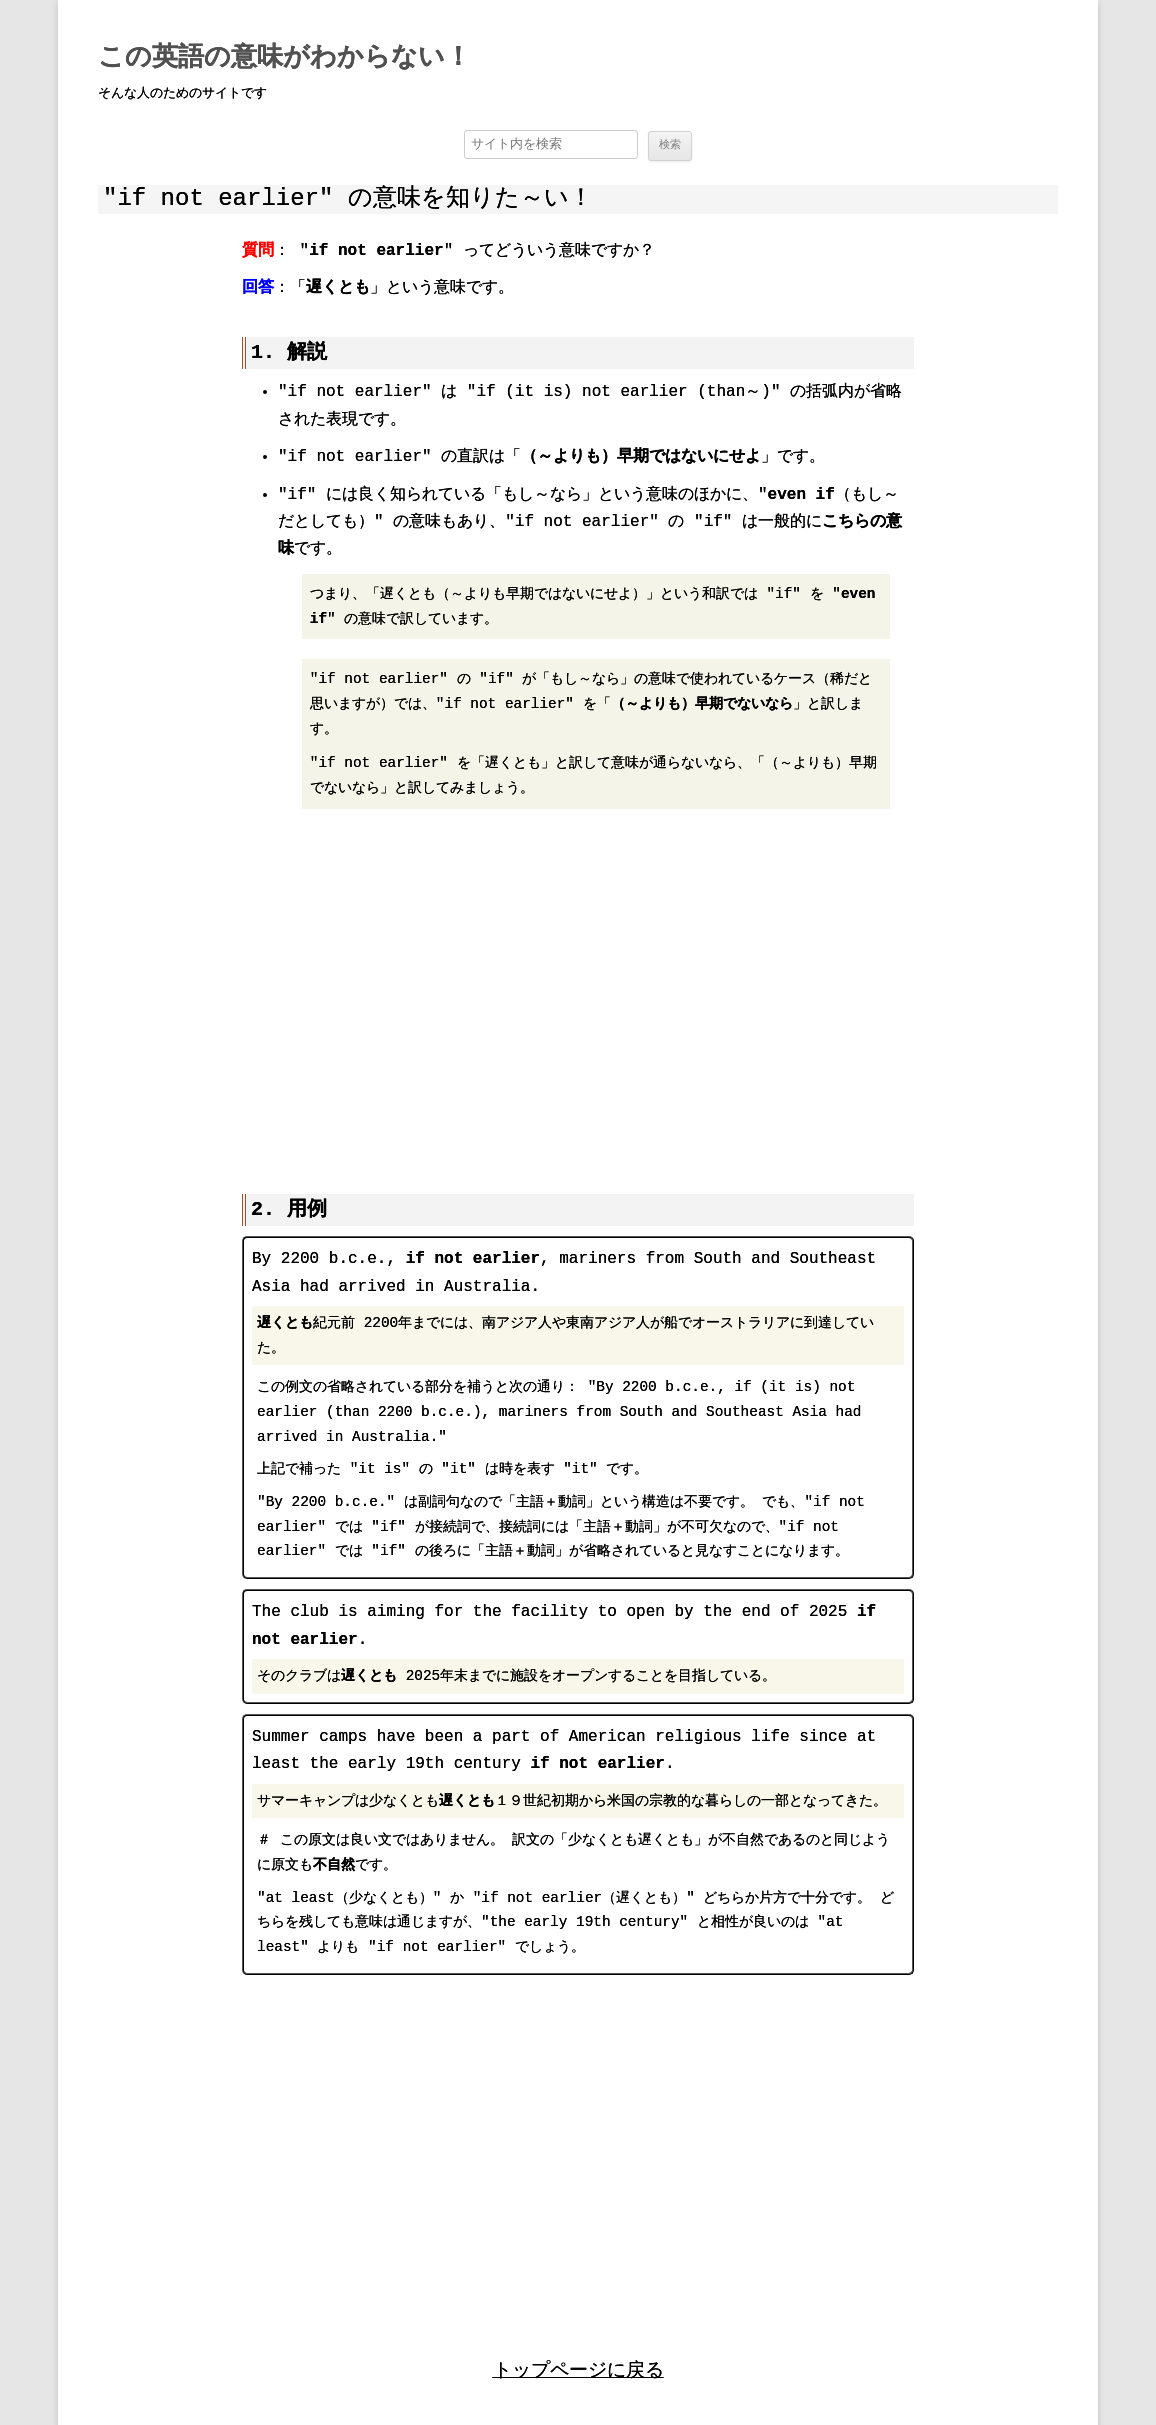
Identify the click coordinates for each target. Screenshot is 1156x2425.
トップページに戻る (578, 2367)
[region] (578, 990)
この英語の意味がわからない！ (284, 58)
